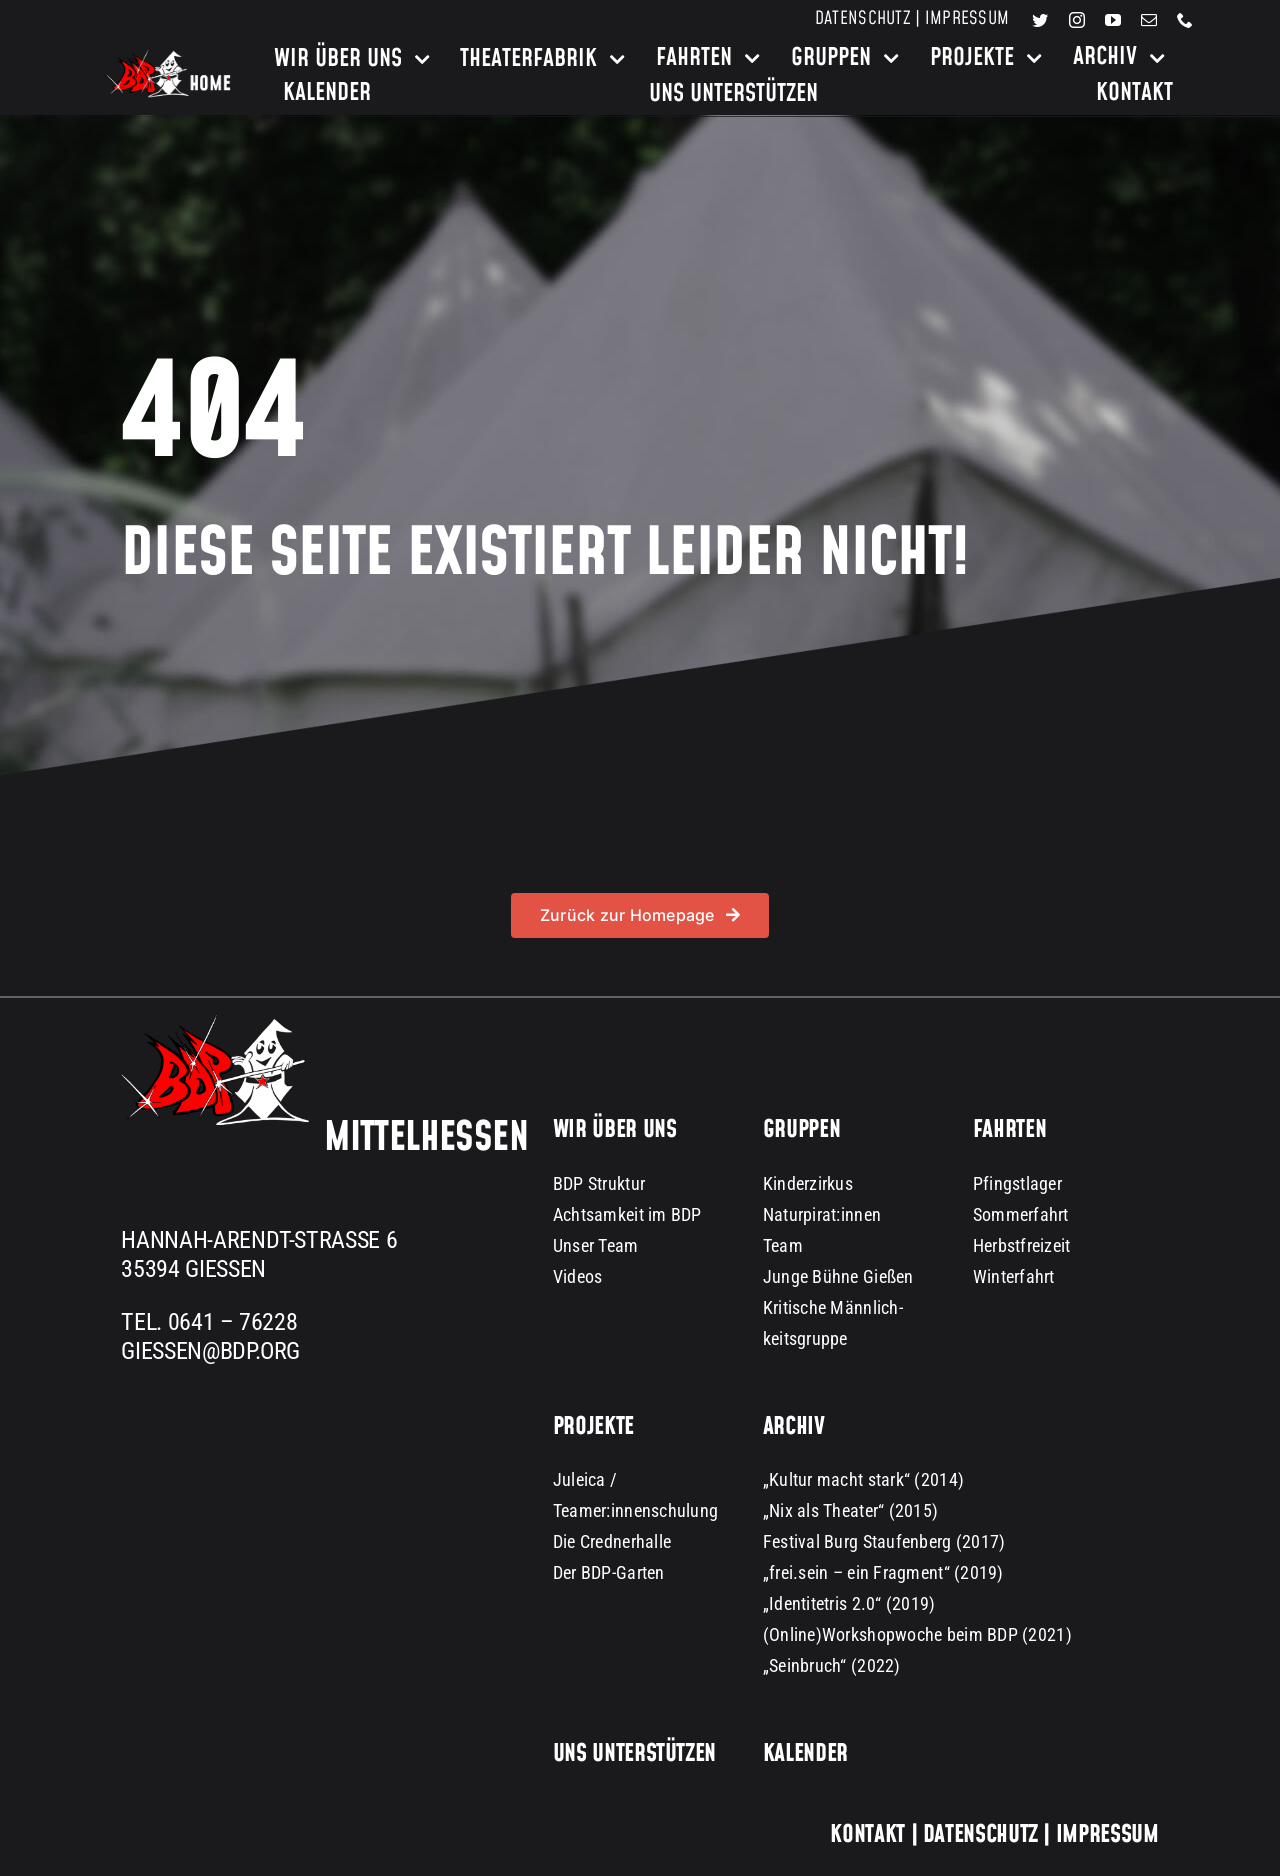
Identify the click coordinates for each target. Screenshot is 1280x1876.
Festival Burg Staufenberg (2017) (884, 1541)
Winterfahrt (1014, 1276)
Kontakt (867, 1835)
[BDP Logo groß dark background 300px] (214, 1021)
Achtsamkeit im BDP (627, 1214)
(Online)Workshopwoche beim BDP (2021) (917, 1634)
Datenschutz (863, 18)
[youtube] (1113, 20)
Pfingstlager (1017, 1183)
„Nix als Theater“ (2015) (850, 1510)
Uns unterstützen (634, 1754)
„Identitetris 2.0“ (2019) (849, 1603)
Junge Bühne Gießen (838, 1276)
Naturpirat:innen (822, 1214)
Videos (578, 1276)
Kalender (805, 1754)
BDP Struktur (599, 1183)
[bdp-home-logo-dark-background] (169, 57)
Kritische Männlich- (833, 1307)
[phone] (1185, 20)
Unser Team (596, 1245)
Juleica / (585, 1479)
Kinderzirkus (808, 1183)
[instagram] (1077, 20)
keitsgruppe (805, 1338)
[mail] (1149, 20)
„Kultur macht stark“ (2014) (863, 1479)
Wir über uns (615, 1130)
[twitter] (1040, 20)
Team (783, 1245)
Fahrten (1009, 1130)
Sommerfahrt (1021, 1214)
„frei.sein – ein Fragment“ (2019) (883, 1572)
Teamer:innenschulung (635, 1510)
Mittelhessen (426, 1138)
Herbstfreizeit (1022, 1245)
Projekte (593, 1427)
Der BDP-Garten (609, 1572)
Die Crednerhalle (612, 1541)
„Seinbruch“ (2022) (832, 1665)
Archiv (794, 1427)
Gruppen (801, 1130)
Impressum (967, 18)
